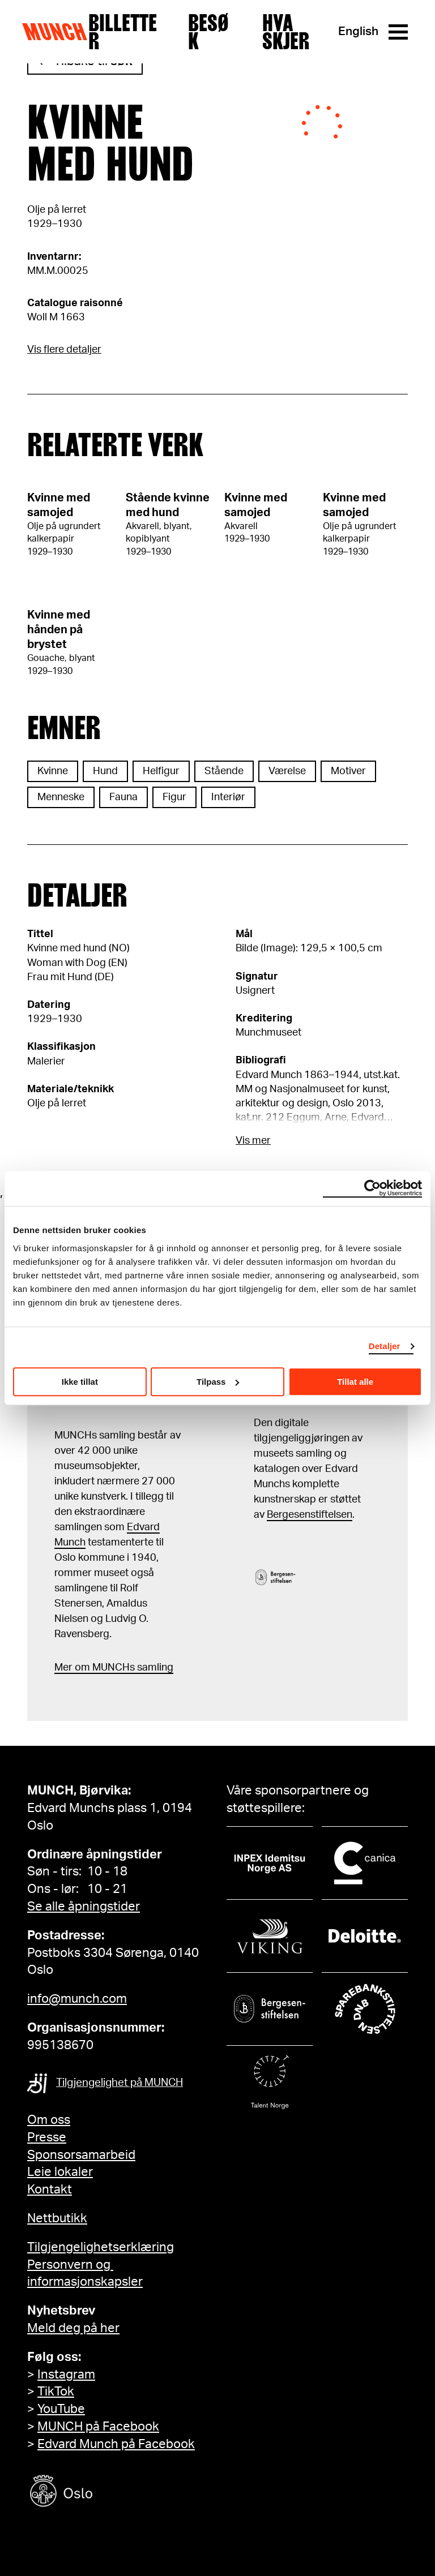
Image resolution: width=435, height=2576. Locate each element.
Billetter (122, 32)
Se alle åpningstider (83, 1906)
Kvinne (52, 771)
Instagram (66, 2374)
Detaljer (384, 1346)
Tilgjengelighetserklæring (100, 2247)
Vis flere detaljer (64, 350)
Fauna (123, 797)
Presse (46, 2137)
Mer (63, 1668)
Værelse (287, 771)
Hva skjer (285, 32)
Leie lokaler (60, 2172)
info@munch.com (77, 1999)
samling (154, 1668)
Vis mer (253, 1141)
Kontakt (49, 2189)
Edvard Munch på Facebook (116, 2444)
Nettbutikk (57, 2218)
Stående (224, 771)
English (358, 31)
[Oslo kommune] (112, 2492)
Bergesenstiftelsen (309, 1515)
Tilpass (218, 1381)
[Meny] (398, 32)
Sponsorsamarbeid (81, 2155)
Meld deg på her (73, 2328)
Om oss (48, 2120)
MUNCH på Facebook (98, 2426)
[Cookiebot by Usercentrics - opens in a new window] (372, 1188)
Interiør (228, 797)
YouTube (61, 2409)
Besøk (208, 32)
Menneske (60, 797)
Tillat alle (355, 1381)
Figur (174, 797)
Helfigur (161, 771)
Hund (105, 771)
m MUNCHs (108, 1668)
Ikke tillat (80, 1381)
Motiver (348, 771)
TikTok (55, 2391)
